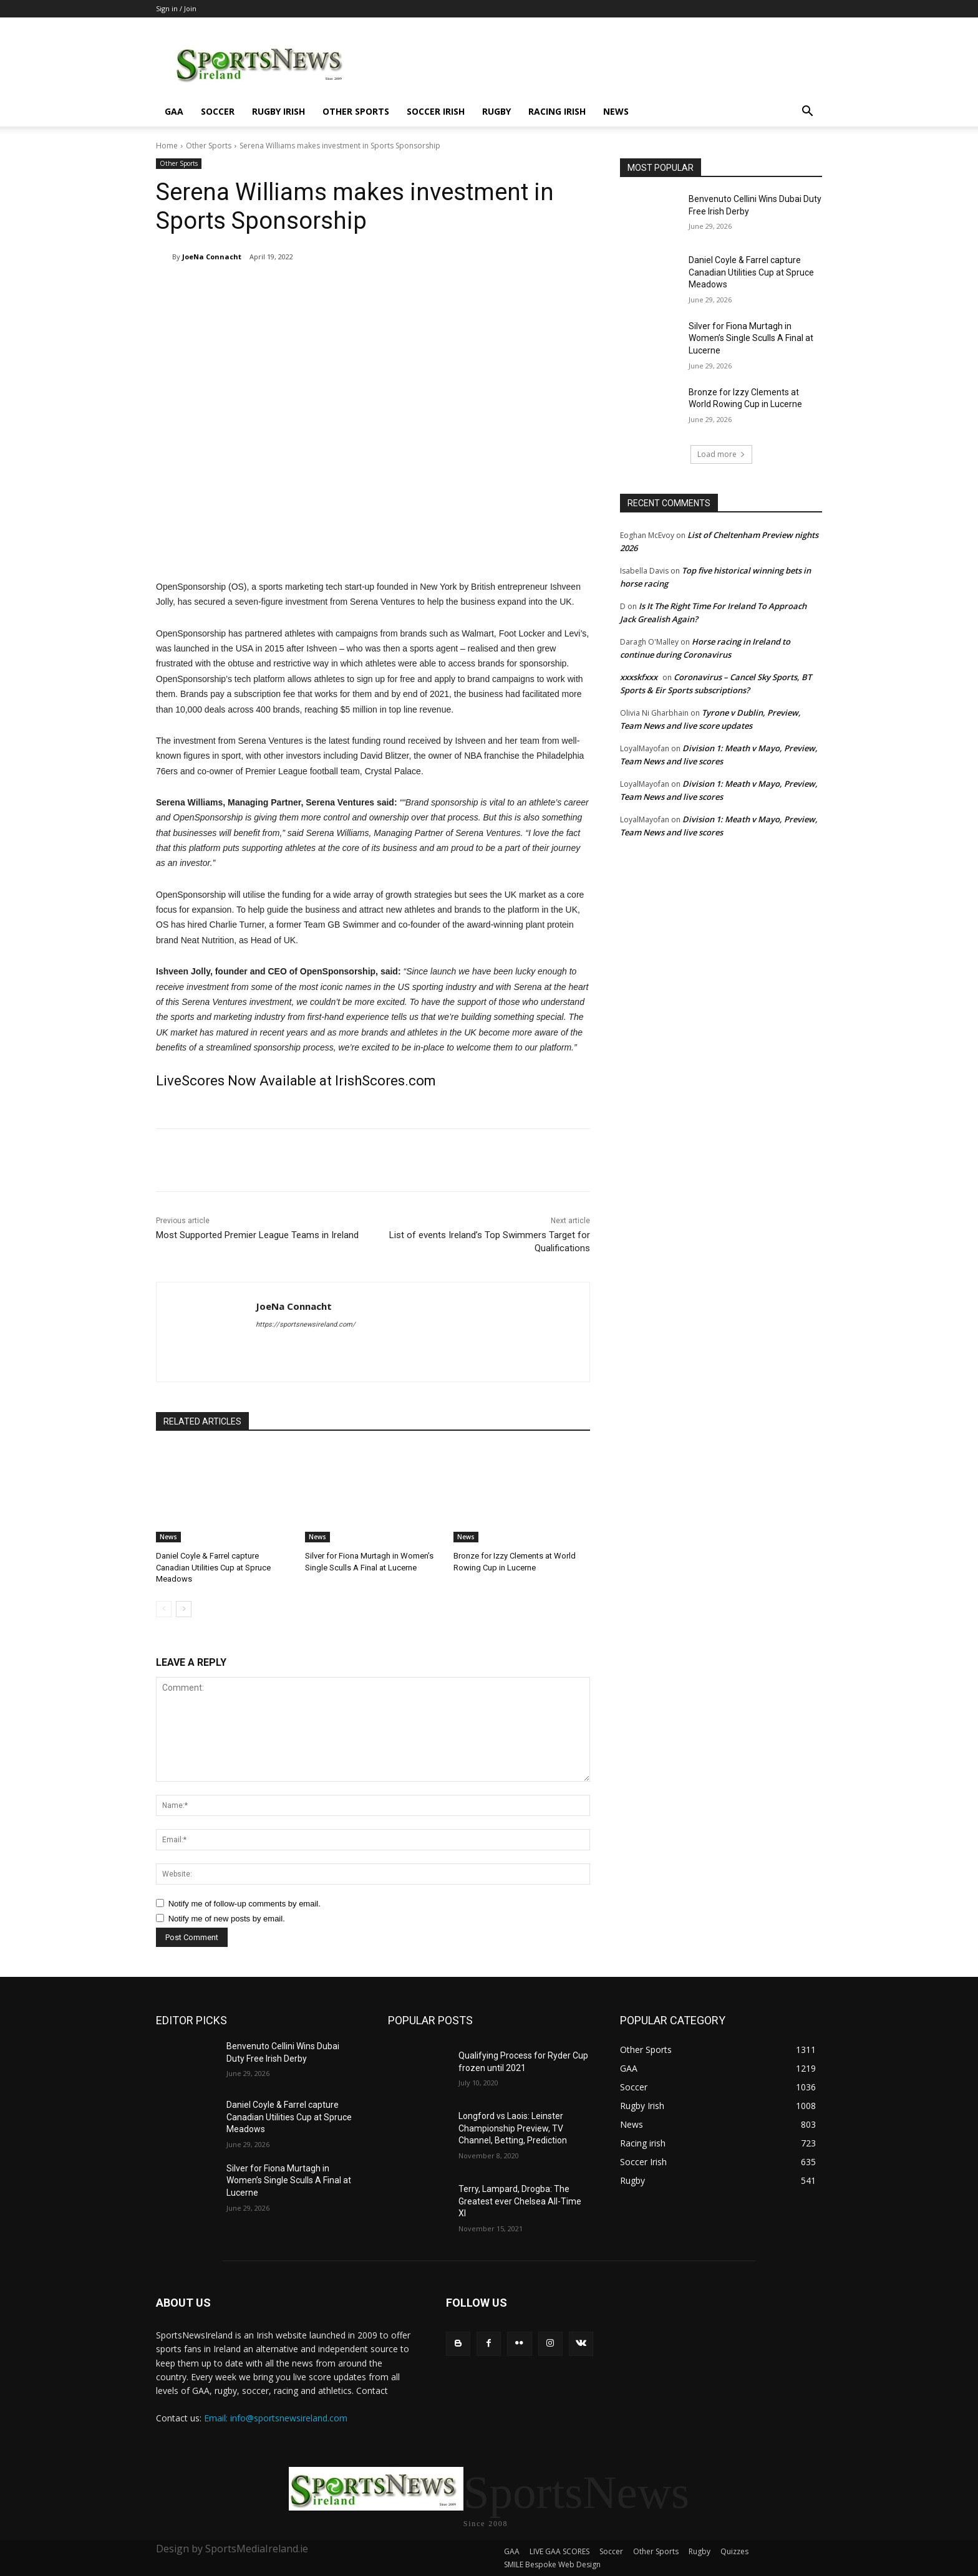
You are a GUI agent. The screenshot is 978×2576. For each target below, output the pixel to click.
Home (167, 145)
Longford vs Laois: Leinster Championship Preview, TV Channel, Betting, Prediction (512, 2128)
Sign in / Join (176, 8)
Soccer (218, 111)
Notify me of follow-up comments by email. (244, 1903)
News (616, 111)
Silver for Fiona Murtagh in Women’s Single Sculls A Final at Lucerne (751, 338)
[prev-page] (164, 1609)
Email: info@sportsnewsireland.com (275, 2418)
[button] (807, 112)
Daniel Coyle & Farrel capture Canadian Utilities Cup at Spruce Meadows (213, 1567)
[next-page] (183, 1609)
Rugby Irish (278, 111)
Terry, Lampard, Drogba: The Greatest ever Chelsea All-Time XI (519, 2201)
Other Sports (355, 111)
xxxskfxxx (638, 677)
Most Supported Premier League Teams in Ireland (257, 1235)
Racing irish (557, 111)
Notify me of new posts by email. (226, 1918)
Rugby (496, 111)
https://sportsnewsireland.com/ (306, 1324)
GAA (174, 111)
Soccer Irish (436, 111)
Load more (721, 454)
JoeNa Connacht (211, 256)
